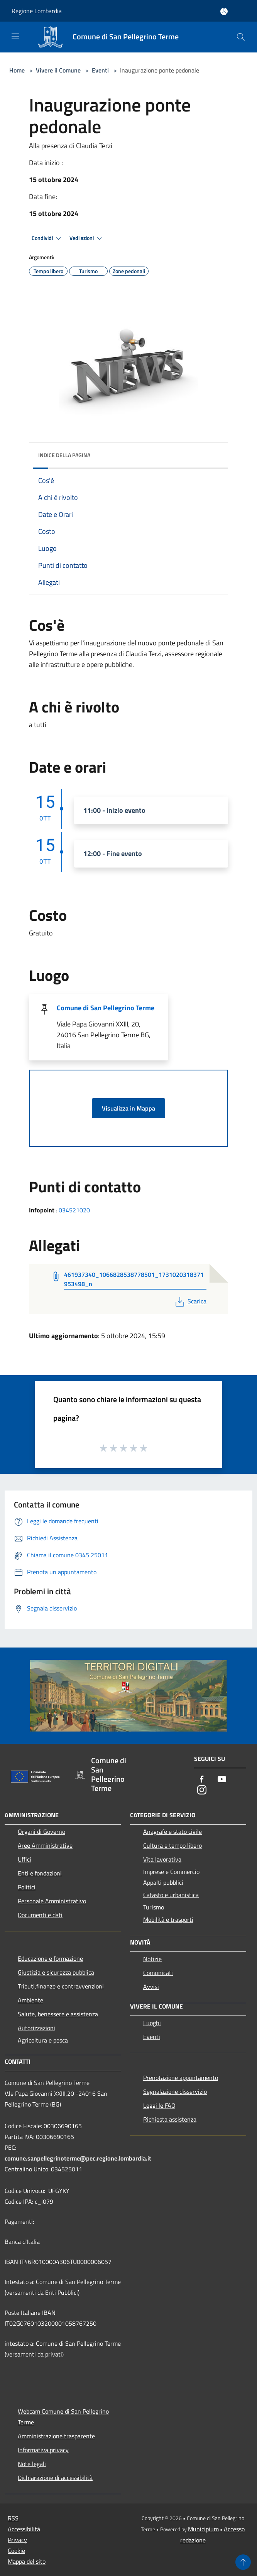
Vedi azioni (86, 238)
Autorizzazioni (36, 2027)
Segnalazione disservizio (175, 2091)
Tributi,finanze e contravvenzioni (61, 1986)
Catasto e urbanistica (171, 1894)
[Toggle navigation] (15, 36)
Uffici (24, 1859)
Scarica (190, 1301)
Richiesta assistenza (169, 2119)
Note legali (32, 2463)
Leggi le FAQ (159, 2105)
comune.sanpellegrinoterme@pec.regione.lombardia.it (78, 2158)
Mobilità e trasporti (168, 1919)
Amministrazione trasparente (56, 2436)
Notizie (152, 1958)
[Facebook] (202, 1779)
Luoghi (152, 2022)
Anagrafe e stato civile (172, 1831)
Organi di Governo (41, 1831)
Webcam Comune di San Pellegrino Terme (63, 2417)
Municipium (203, 2529)
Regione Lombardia (37, 10)
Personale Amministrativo (52, 1901)
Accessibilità (24, 2529)
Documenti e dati (40, 1914)
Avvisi (151, 1986)
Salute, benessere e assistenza (58, 2014)
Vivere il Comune (59, 70)
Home (17, 70)
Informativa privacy (43, 2449)
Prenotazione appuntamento (180, 2077)
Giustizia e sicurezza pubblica (56, 1972)
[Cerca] (240, 37)
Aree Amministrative (45, 1845)
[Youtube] (222, 1779)
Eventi (100, 70)
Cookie (16, 2550)
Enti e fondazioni (40, 1873)
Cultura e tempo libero (172, 1845)
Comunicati (158, 1972)
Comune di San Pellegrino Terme (105, 1008)
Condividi (47, 238)
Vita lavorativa (162, 1859)
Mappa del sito (27, 2561)
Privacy (17, 2539)
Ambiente (30, 2000)
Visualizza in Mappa (128, 1108)
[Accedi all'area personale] (224, 11)
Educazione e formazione (50, 1958)
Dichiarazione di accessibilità (55, 2477)
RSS (13, 2518)
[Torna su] (243, 2562)
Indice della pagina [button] (64, 455)
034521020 (74, 1210)
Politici (27, 1887)
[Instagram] (202, 1790)
